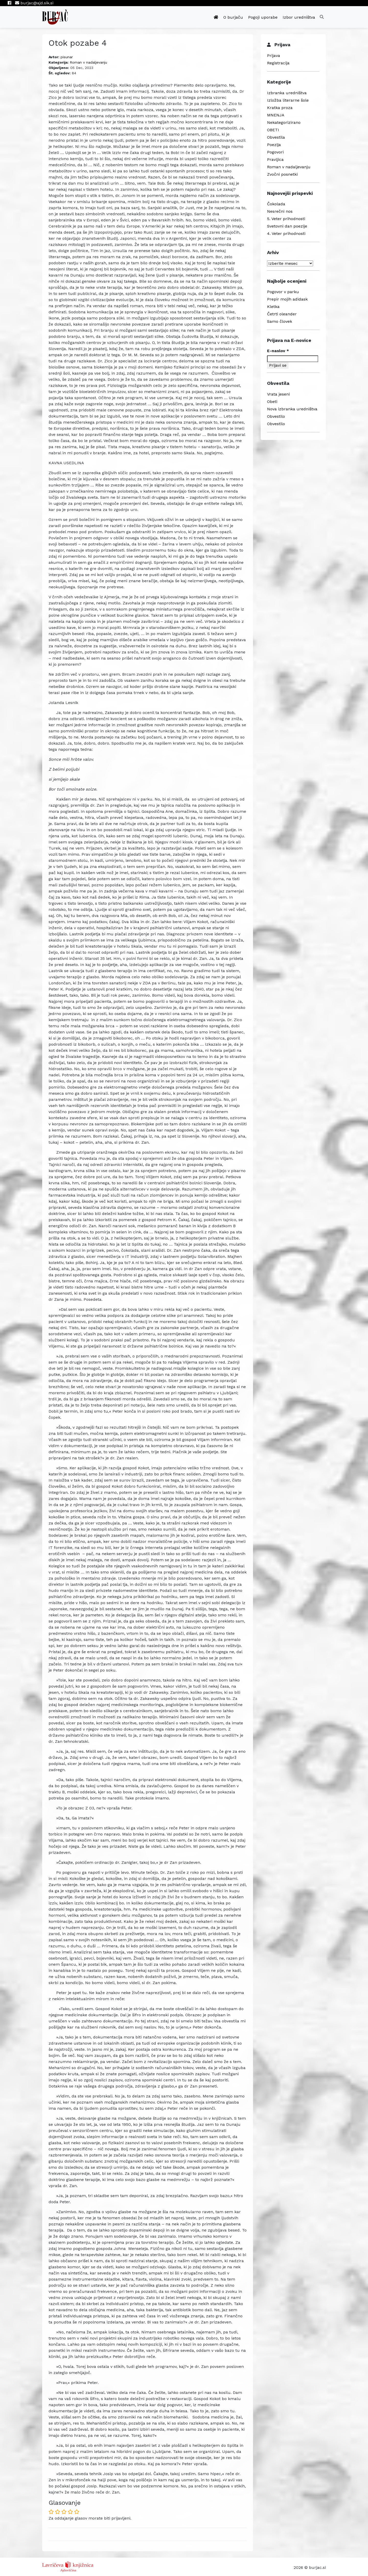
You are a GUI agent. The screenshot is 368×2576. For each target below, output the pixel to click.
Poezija (274, 144)
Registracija (278, 63)
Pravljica (275, 159)
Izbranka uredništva (287, 92)
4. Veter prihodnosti (286, 233)
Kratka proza (280, 107)
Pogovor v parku (283, 291)
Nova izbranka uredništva (292, 409)
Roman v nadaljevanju (88, 62)
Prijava (273, 55)
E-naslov (278, 350)
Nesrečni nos (280, 211)
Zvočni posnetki (282, 174)
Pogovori (275, 152)
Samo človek (279, 321)
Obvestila (276, 137)
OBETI (273, 129)
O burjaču (233, 17)
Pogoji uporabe (263, 17)
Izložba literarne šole (288, 100)
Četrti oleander (282, 314)
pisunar (67, 57)
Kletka (273, 306)
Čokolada (276, 203)
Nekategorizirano (284, 122)
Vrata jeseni (278, 394)
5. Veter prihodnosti (286, 218)
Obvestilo (276, 416)
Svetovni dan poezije (287, 226)
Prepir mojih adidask (287, 299)
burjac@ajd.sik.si (34, 3)
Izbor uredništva (299, 17)
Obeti (272, 401)
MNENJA (275, 115)
